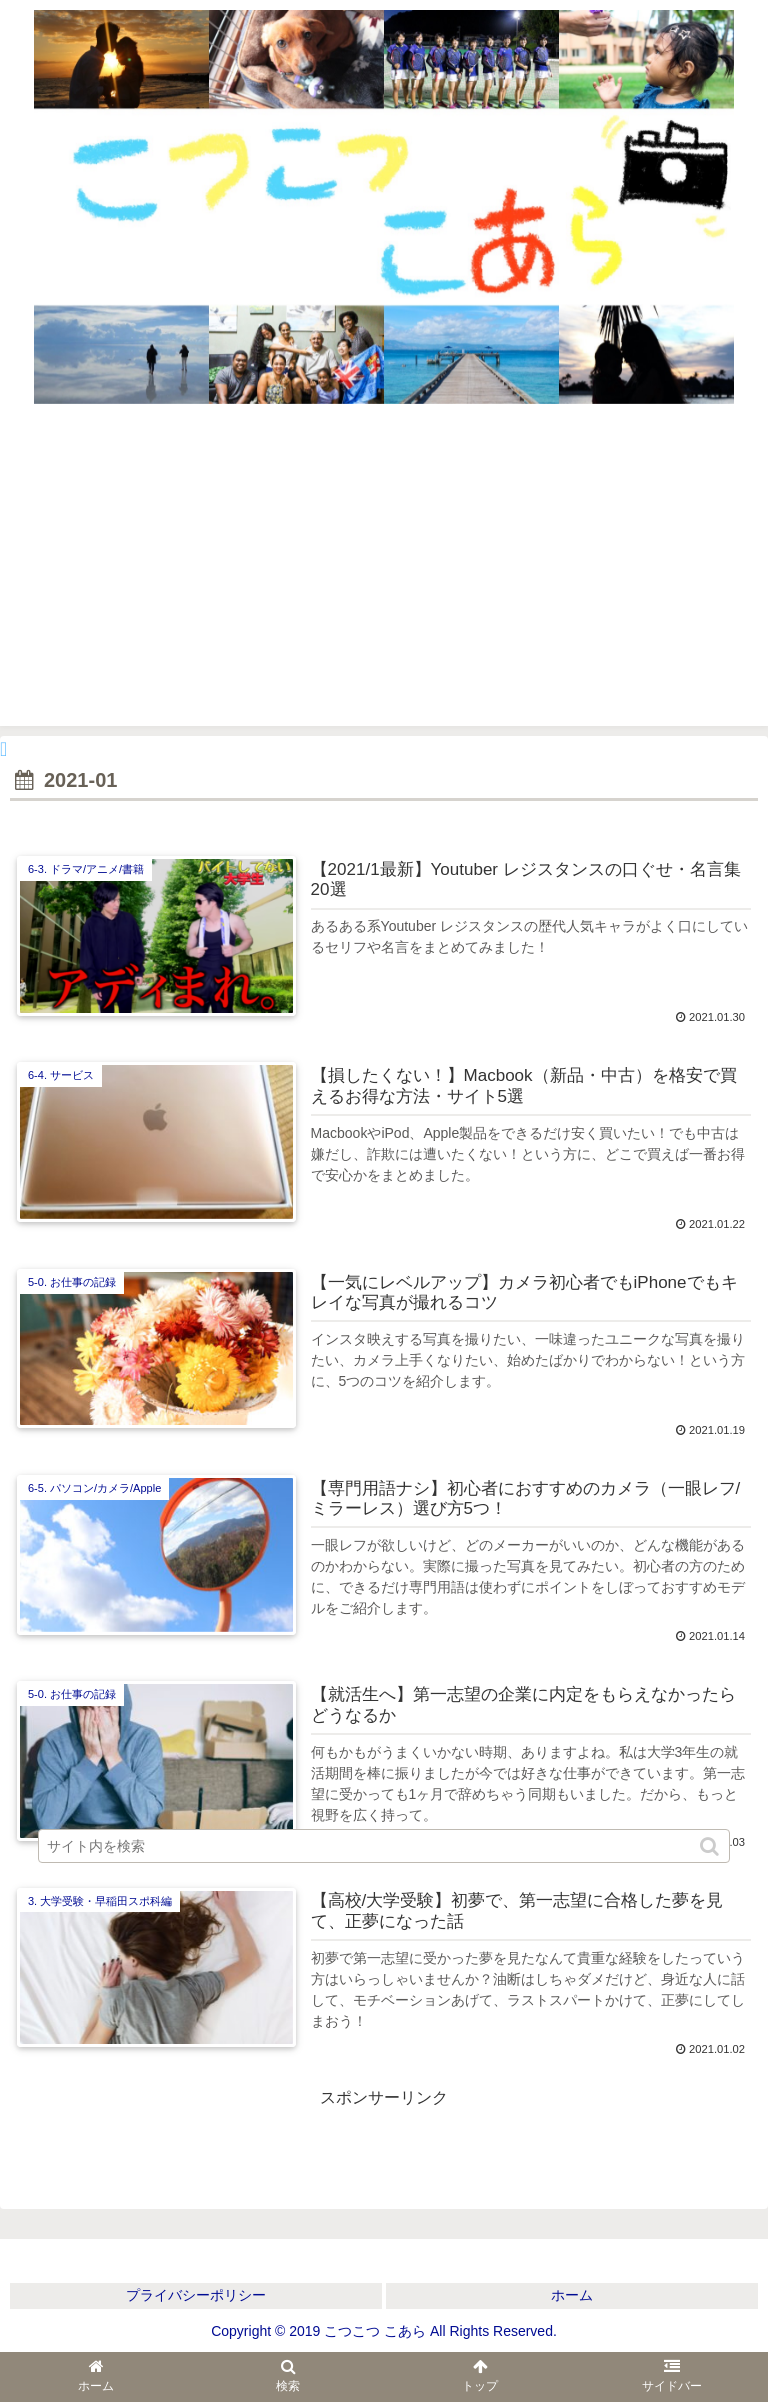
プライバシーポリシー (196, 2295)
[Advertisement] (384, 576)
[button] (711, 1846)
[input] (383, 1846)
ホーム (572, 2295)
